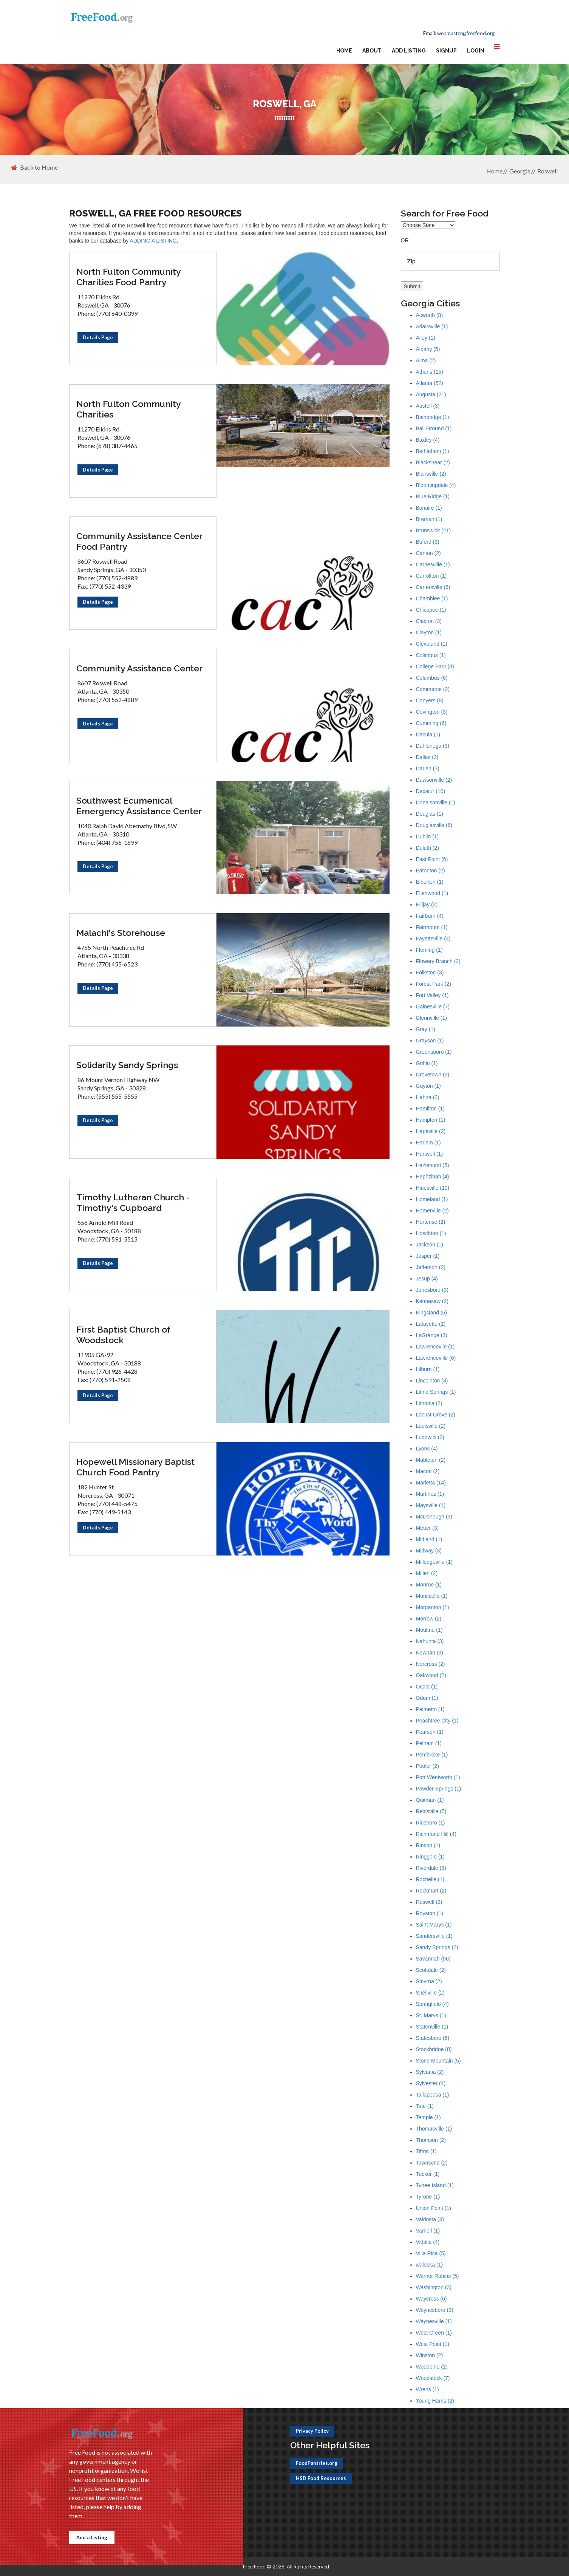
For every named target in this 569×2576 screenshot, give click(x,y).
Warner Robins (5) (437, 2276)
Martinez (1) (430, 1494)
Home (344, 51)
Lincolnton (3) (432, 1381)
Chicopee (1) (431, 610)
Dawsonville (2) (434, 780)
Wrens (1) (427, 2389)
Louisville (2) (431, 1426)
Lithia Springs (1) (436, 1392)
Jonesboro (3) (432, 1290)
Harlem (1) (428, 1143)
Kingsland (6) (431, 1313)
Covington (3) (432, 712)
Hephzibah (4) (432, 1177)
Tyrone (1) (428, 2197)
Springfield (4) (432, 2004)
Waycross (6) (431, 2299)
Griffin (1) (427, 1063)
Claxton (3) (429, 621)
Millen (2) (427, 1573)
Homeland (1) (432, 1199)
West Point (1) (432, 2344)
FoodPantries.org (316, 2463)
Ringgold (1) (430, 1857)
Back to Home (34, 167)
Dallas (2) (427, 757)
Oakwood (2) (431, 1675)
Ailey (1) (425, 338)
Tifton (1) (426, 2151)
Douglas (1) (429, 814)
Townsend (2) (432, 2163)
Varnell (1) (428, 2231)
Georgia (519, 171)
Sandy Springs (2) (437, 1947)
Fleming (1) (429, 950)
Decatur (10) (430, 791)
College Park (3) (435, 666)
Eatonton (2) (430, 870)
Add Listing (409, 51)
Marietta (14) (431, 1483)
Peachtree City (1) (437, 1721)
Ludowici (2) (430, 1437)
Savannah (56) (433, 1959)
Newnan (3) (429, 1653)
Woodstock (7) (433, 2378)
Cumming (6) (431, 723)
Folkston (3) (430, 972)
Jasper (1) (428, 1256)
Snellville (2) (430, 1993)
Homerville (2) (432, 1211)
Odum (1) (427, 1698)
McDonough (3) (434, 1517)
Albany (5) (428, 349)
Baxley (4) (428, 440)
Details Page (98, 337)
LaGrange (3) (431, 1335)
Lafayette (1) (431, 1324)
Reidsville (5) (431, 1811)
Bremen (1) (429, 519)
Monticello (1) (432, 1596)
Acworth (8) (429, 315)
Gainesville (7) (433, 1006)
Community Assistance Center (139, 668)
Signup (446, 51)
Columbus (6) (432, 678)
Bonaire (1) (429, 508)
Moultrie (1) (429, 1630)
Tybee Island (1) (435, 2185)
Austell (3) (428, 406)
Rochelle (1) (430, 1879)
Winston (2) (429, 2355)
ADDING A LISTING (153, 241)
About (372, 51)
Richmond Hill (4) (436, 1834)
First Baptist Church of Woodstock (123, 1334)
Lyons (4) (427, 1449)
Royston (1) (429, 1913)
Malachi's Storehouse (120, 933)
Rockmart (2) (431, 1891)
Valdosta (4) (430, 2219)
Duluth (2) (427, 848)
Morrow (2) (429, 1619)
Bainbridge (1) (432, 417)
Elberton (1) (430, 882)
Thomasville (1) (434, 2129)
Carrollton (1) (431, 576)
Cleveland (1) (431, 644)
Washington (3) (433, 2287)
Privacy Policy (312, 2431)
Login (475, 51)
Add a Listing (91, 2537)
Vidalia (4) (428, 2242)
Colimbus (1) (431, 655)
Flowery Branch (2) (438, 961)
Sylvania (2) (430, 2072)
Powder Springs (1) (438, 1789)
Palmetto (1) (430, 1709)
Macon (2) (428, 1471)
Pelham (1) (429, 1743)
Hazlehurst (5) (432, 1165)
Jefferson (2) (430, 1267)
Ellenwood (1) (432, 893)
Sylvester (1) (431, 2083)
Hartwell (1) (429, 1154)
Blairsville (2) (431, 474)
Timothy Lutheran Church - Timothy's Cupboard (133, 1202)
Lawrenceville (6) (436, 1358)
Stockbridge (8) (434, 2049)
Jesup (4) (427, 1279)
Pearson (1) (430, 1732)
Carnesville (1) (433, 564)
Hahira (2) (427, 1097)
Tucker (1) (428, 2174)
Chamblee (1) (432, 598)
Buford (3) (427, 542)
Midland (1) (429, 1539)
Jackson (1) (429, 1245)
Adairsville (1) (432, 326)
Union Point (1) (433, 2208)
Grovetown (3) (433, 1075)
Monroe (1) (429, 1585)
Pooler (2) (427, 1766)
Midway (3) (429, 1551)
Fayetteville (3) (433, 938)
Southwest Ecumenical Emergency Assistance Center (139, 805)
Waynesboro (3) (434, 2310)
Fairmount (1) (432, 927)
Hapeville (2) (431, 1131)
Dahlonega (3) (433, 746)
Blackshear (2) (433, 462)
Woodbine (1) (432, 2367)
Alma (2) (426, 360)
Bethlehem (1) (432, 451)
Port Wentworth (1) (438, 1777)
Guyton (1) (428, 1086)
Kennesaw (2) (432, 1301)
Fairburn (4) (430, 916)
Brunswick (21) (433, 530)
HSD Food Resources (321, 2478)
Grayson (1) (430, 1041)
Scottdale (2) (431, 1970)
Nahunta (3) (430, 1641)
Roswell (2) (429, 1902)
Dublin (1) (427, 836)
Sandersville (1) (434, 1936)
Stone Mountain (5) (438, 2061)
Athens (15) (429, 372)
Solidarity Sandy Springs (127, 1065)
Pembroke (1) (432, 1755)
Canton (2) (428, 553)
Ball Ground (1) (434, 428)
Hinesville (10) (433, 1188)
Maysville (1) (431, 1505)
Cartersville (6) (433, 587)
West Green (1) (434, 2333)
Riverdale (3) (431, 1868)
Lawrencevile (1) (435, 1347)
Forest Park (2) (433, 984)
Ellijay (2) (427, 904)
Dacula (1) (428, 734)
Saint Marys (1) (434, 1925)
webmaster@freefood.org (466, 33)
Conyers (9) (430, 700)
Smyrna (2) (429, 1981)
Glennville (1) (431, 1018)
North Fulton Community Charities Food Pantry (128, 276)
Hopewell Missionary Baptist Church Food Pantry (135, 1467)
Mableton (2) (431, 1460)
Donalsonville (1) (435, 802)
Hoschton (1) (431, 1233)
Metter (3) (427, 1528)
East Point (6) (432, 859)
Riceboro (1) (430, 1823)
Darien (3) (427, 768)
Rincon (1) (428, 1845)
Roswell (547, 171)
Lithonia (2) (429, 1403)
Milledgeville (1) (434, 1562)
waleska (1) (429, 2265)
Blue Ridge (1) (433, 496)
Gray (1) (425, 1029)
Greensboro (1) (434, 1052)
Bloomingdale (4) (436, 485)
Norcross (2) (430, 1664)
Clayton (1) (429, 632)
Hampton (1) (430, 1120)
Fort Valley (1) (432, 995)
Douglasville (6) (434, 825)
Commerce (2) (433, 689)
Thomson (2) (431, 2140)
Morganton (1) (432, 1607)
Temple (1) (428, 2117)
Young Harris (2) (435, 2401)
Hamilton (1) (430, 1109)
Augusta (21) (431, 394)
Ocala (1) (427, 1687)
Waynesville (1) (434, 2321)
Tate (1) (425, 2106)
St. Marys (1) (431, 2015)
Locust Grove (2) (435, 1415)
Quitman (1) (430, 1800)
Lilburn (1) (428, 1369)
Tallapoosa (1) (432, 2095)
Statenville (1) (432, 2027)
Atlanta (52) (429, 383)
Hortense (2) (430, 1222)
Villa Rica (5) (431, 2253)
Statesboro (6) (433, 2038)
